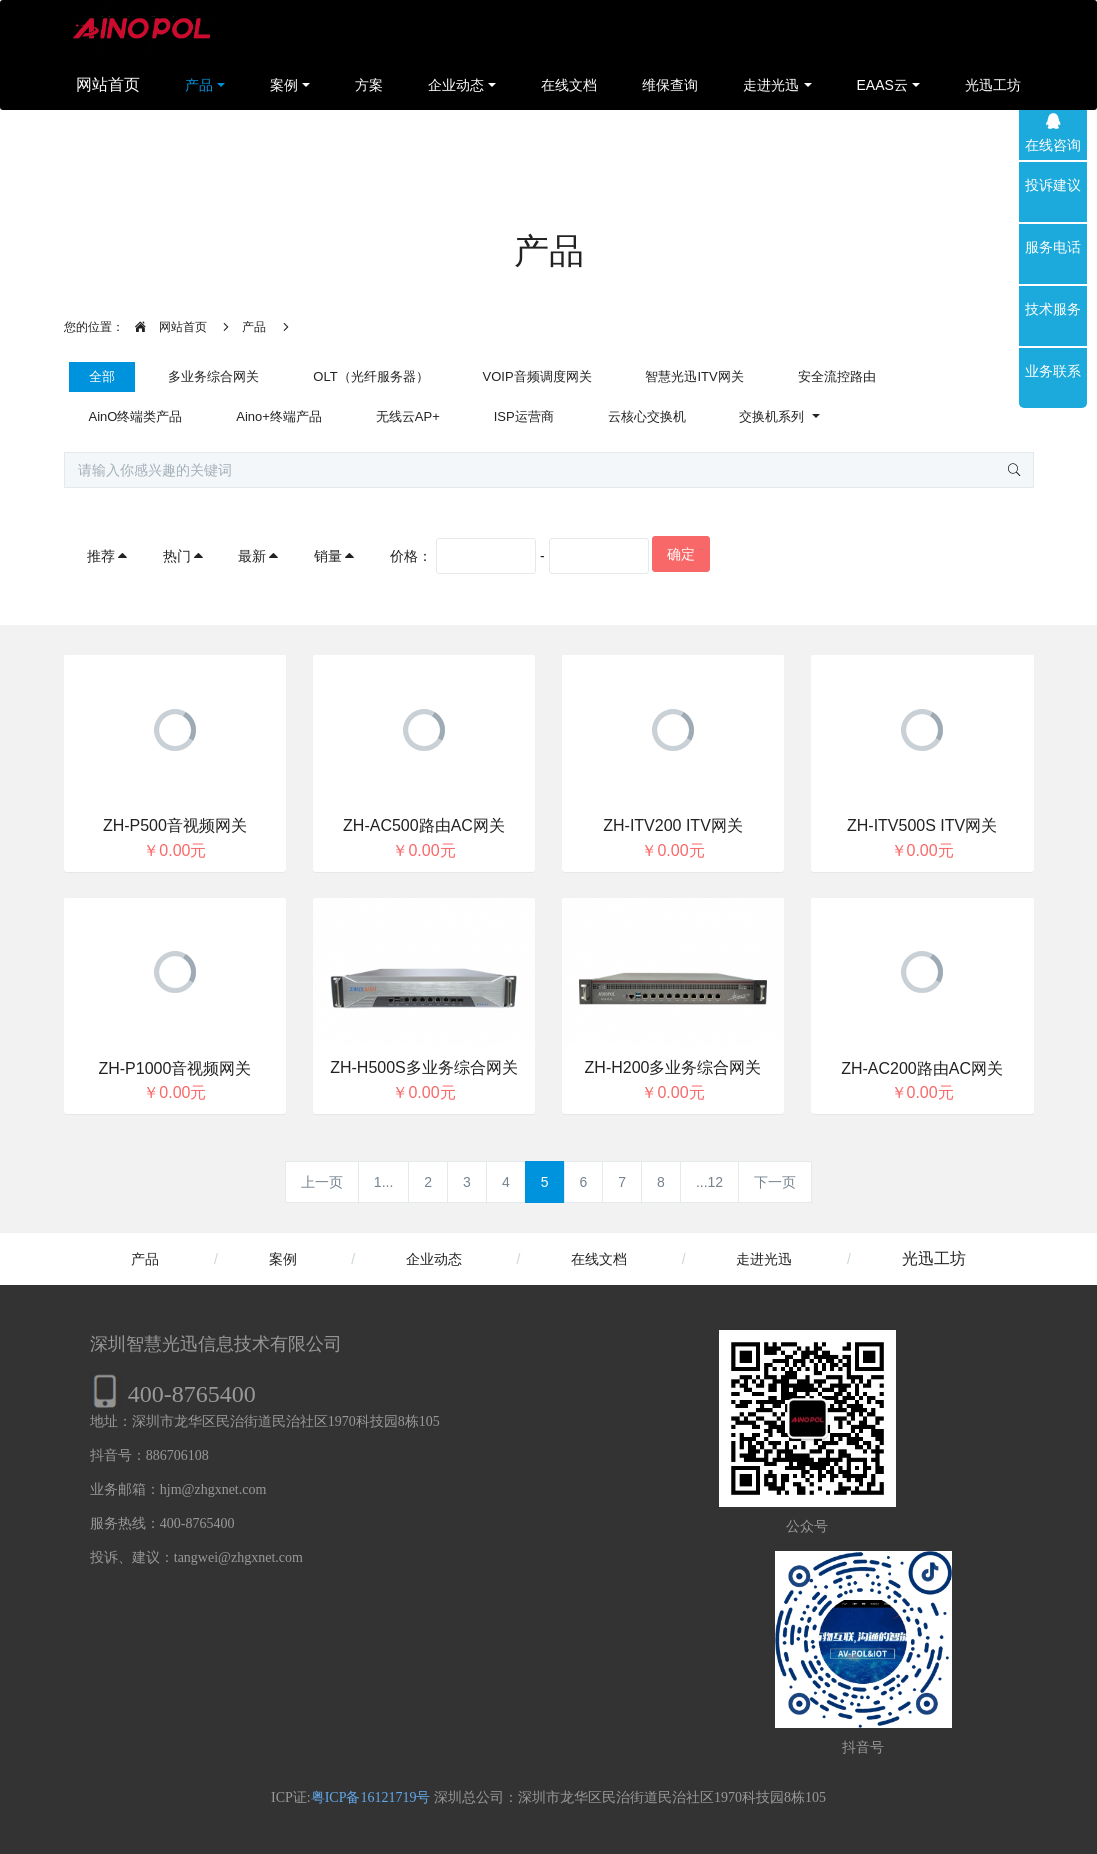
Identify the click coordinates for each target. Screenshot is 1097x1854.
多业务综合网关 (213, 376)
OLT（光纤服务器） (370, 376)
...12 (709, 1182)
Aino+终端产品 (279, 416)
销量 (335, 556)
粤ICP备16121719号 (371, 1797)
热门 (184, 556)
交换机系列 (773, 416)
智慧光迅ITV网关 (694, 376)
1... (383, 1182)
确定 (681, 554)
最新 (259, 556)
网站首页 (108, 84)
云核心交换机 (647, 416)
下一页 (775, 1182)
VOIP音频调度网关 (537, 376)
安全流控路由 (837, 376)
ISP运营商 (524, 416)
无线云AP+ (408, 416)
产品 (254, 327)
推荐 (108, 556)
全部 (102, 376)
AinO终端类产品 (136, 416)
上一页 (322, 1182)
